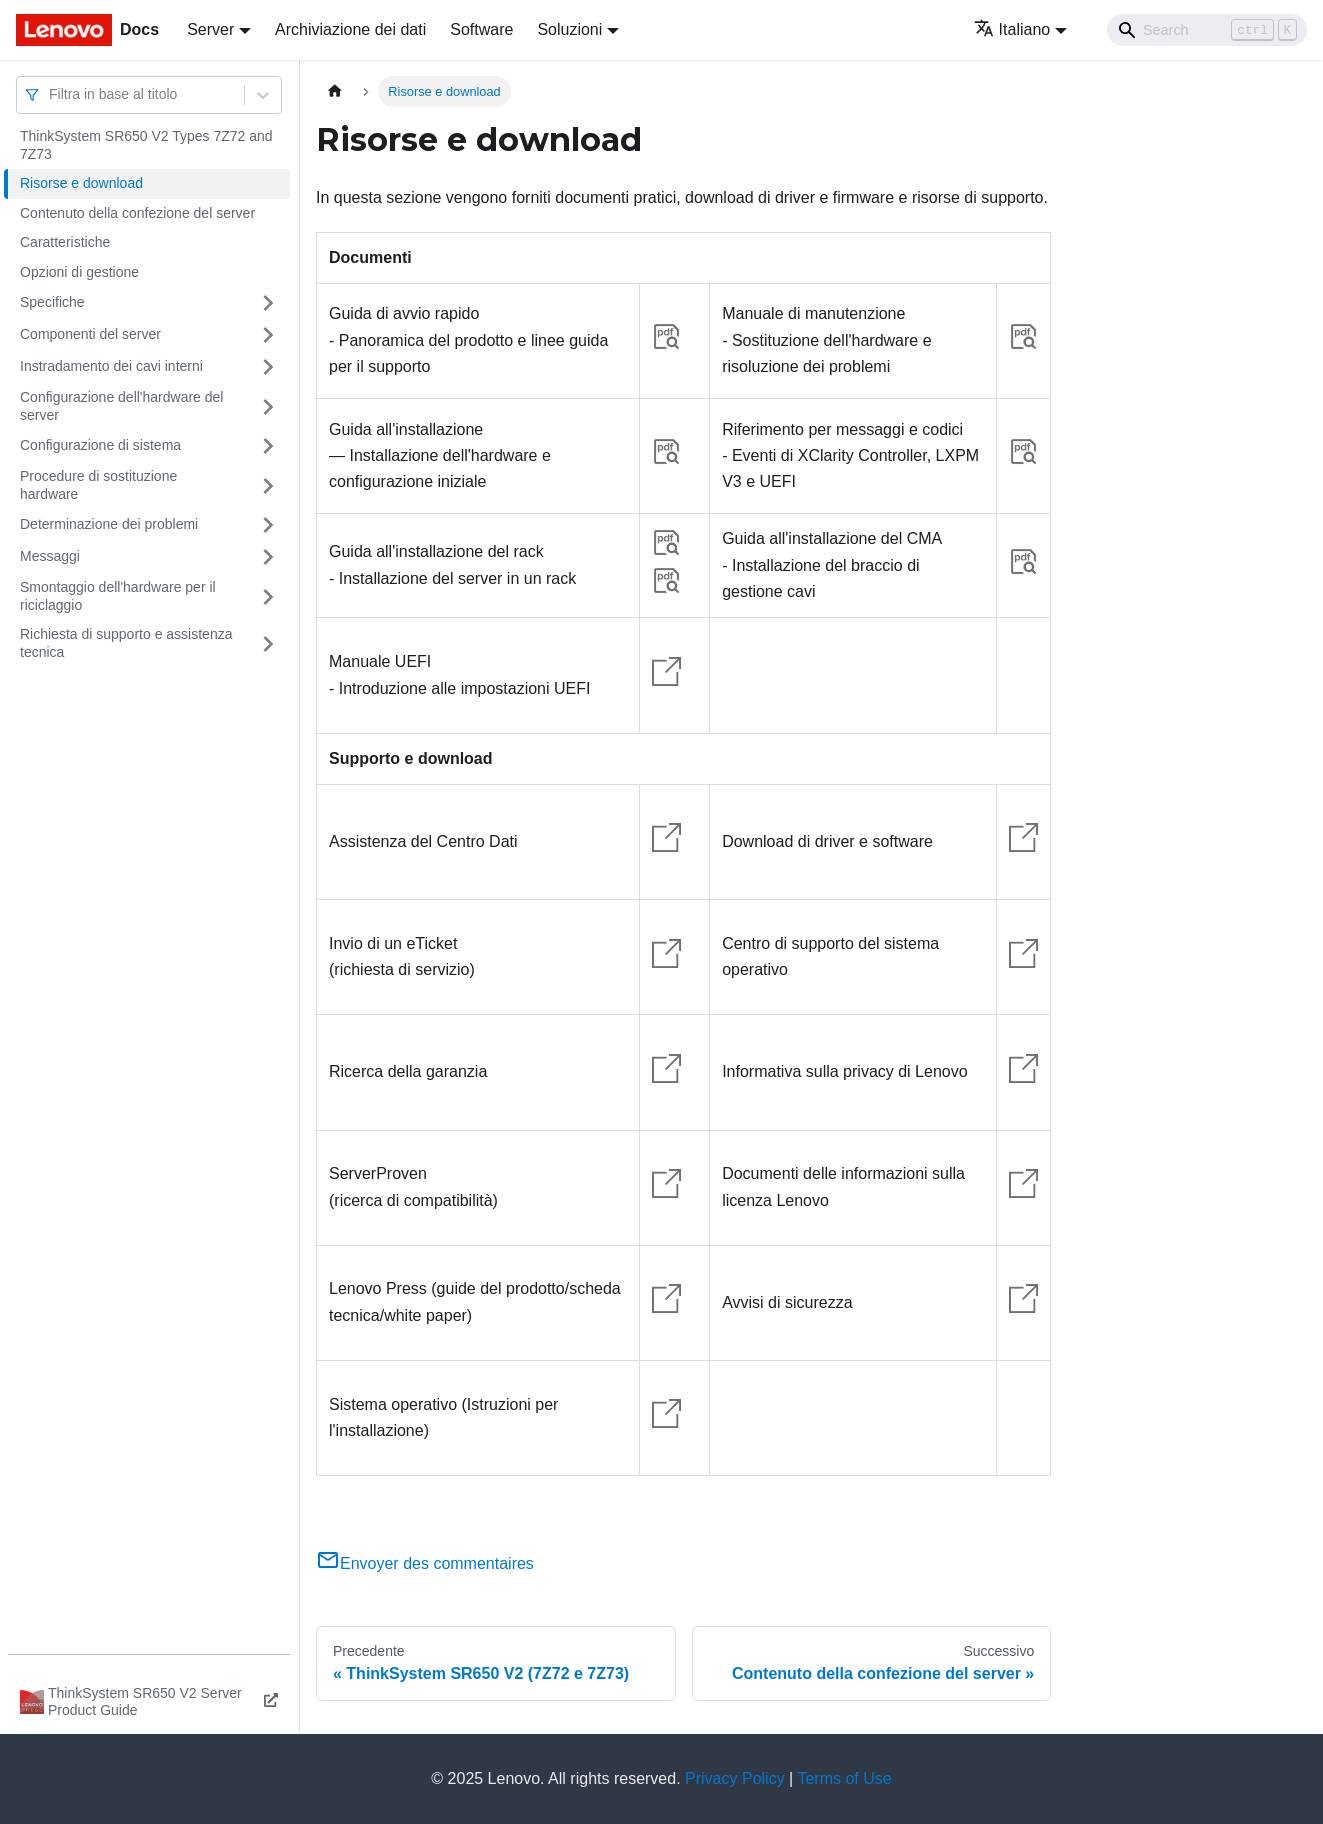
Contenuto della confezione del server (137, 213)
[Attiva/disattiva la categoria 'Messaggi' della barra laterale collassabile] (268, 557)
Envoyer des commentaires (425, 1563)
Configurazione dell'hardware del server (121, 406)
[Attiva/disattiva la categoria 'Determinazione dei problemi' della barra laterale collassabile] (268, 525)
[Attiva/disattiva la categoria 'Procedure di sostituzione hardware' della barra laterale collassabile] (268, 485)
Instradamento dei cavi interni (111, 366)
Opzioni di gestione (79, 272)
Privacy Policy (735, 1778)
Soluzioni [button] (569, 29)
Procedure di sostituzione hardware (98, 485)
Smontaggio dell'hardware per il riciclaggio (118, 596)
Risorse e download (81, 183)
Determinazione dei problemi (109, 524)
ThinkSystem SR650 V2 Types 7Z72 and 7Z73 (146, 145)
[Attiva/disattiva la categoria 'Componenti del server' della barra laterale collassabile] (268, 335)
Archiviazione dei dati (350, 29)
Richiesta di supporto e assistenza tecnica (126, 643)
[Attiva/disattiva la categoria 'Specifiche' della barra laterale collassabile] (268, 303)
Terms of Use (844, 1778)
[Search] (1207, 30)
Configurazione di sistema (100, 445)
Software (481, 29)
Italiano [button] (1012, 29)
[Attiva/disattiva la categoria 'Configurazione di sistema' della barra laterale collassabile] (268, 446)
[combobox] (51, 94)
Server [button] (210, 29)
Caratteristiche (65, 242)
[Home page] (335, 91)
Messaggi (50, 556)
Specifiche (52, 302)
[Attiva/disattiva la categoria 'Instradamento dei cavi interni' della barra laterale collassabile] (268, 367)
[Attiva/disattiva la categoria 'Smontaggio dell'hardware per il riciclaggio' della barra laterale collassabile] (268, 596)
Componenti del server (90, 334)
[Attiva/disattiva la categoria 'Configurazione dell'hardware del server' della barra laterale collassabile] (268, 406)
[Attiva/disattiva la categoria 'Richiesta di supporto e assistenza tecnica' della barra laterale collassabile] (268, 643)
